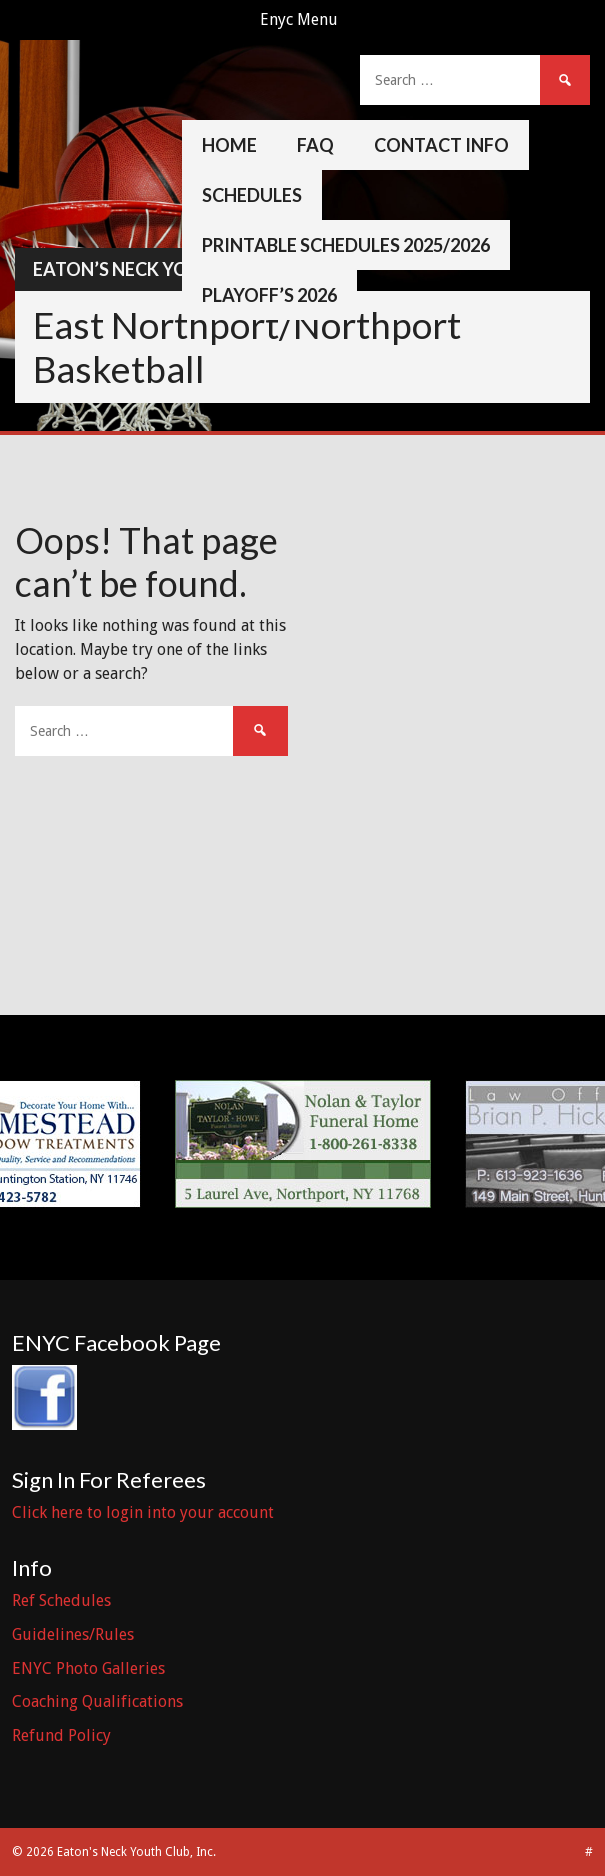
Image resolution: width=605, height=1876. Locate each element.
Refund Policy (61, 1735)
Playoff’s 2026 (269, 295)
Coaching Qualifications (97, 1701)
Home (229, 145)
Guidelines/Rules (73, 1634)
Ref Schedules (61, 1600)
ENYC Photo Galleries (88, 1668)
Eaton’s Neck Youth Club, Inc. (174, 269)
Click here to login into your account (143, 1512)
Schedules (252, 195)
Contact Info (441, 145)
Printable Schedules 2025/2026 (346, 245)
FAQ (315, 145)
